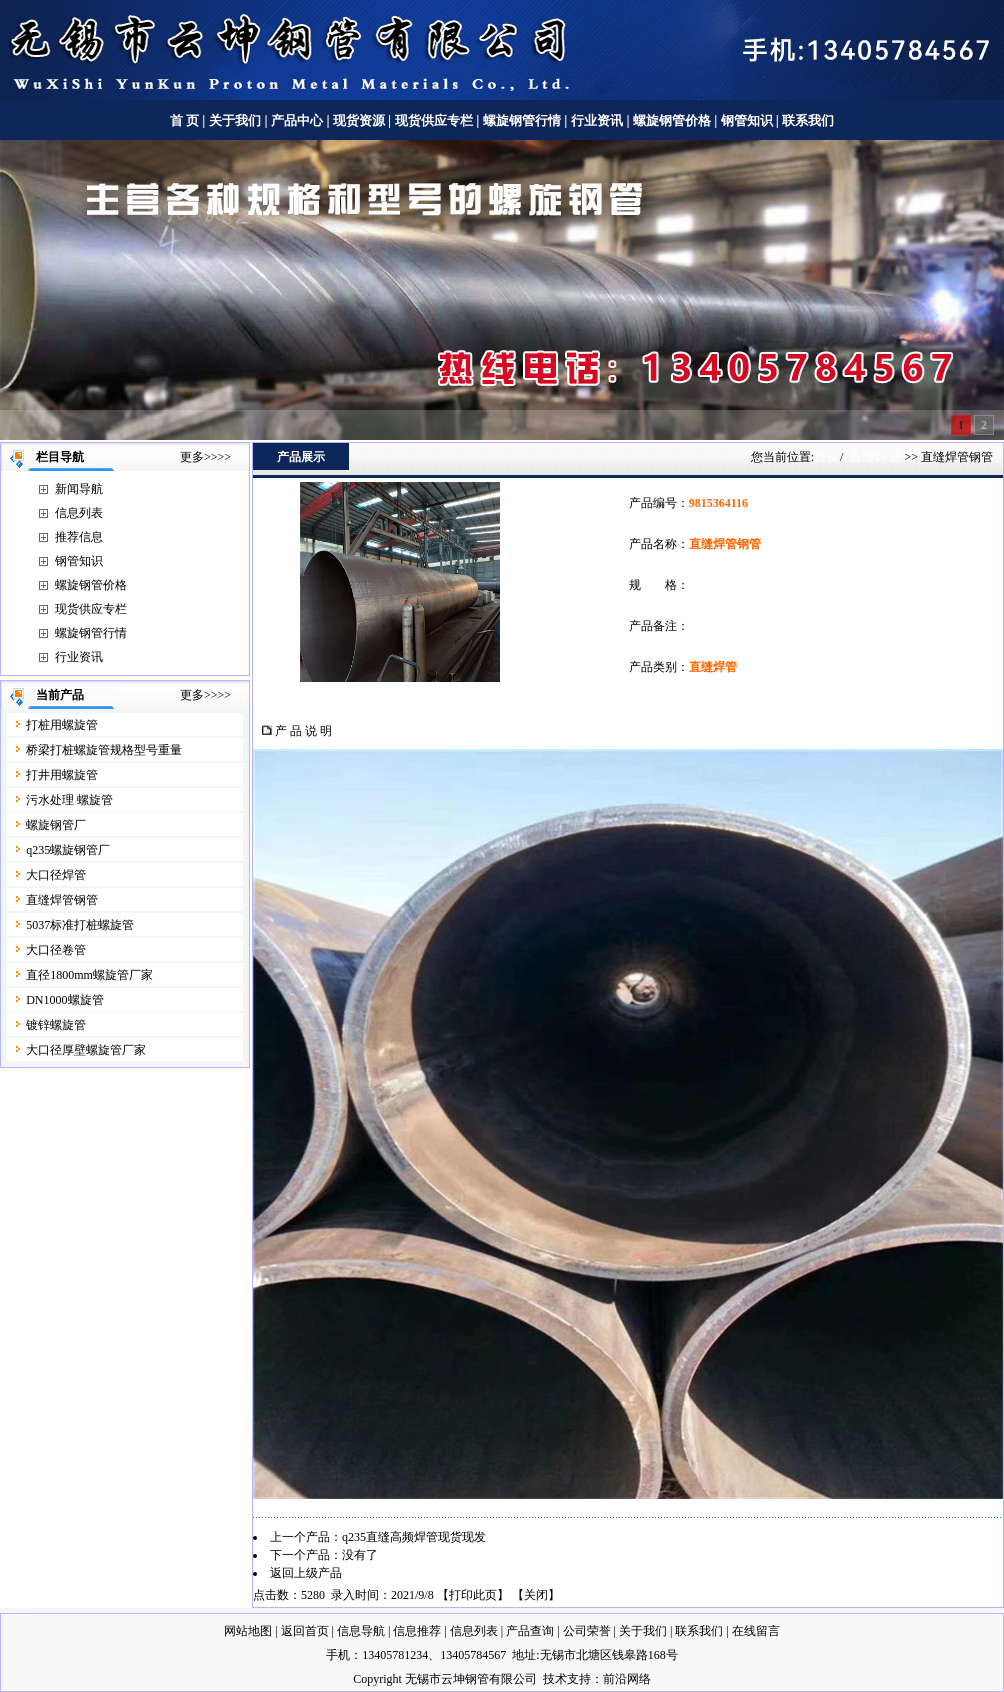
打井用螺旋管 (62, 775)
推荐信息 (79, 537)
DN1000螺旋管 (64, 1000)
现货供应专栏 (434, 120)
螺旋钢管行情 (522, 120)
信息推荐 (417, 1631)
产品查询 (530, 1631)
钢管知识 (746, 120)
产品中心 (297, 120)
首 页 (184, 120)
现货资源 (359, 120)
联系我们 (808, 120)
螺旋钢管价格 (673, 120)
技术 (555, 1679)
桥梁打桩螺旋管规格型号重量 (104, 750)
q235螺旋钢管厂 (68, 850)
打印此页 (473, 1595)
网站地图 (248, 1631)
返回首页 (305, 1631)
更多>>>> (205, 457)
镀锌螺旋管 (56, 1025)
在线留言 (756, 1631)
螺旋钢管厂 (56, 825)
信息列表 (79, 513)
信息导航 (361, 1631)
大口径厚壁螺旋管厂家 (86, 1050)
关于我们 (235, 120)
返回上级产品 (306, 1573)
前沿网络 (627, 1679)
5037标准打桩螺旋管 (80, 925)
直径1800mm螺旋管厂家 (89, 975)
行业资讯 (597, 120)
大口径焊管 (56, 875)
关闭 (536, 1595)
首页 (827, 456)
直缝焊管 (875, 456)
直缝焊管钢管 (62, 900)
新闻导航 (79, 489)
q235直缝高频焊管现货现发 (414, 1537)
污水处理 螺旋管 (69, 800)
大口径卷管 (56, 950)
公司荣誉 (587, 1631)
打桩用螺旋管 (62, 725)
